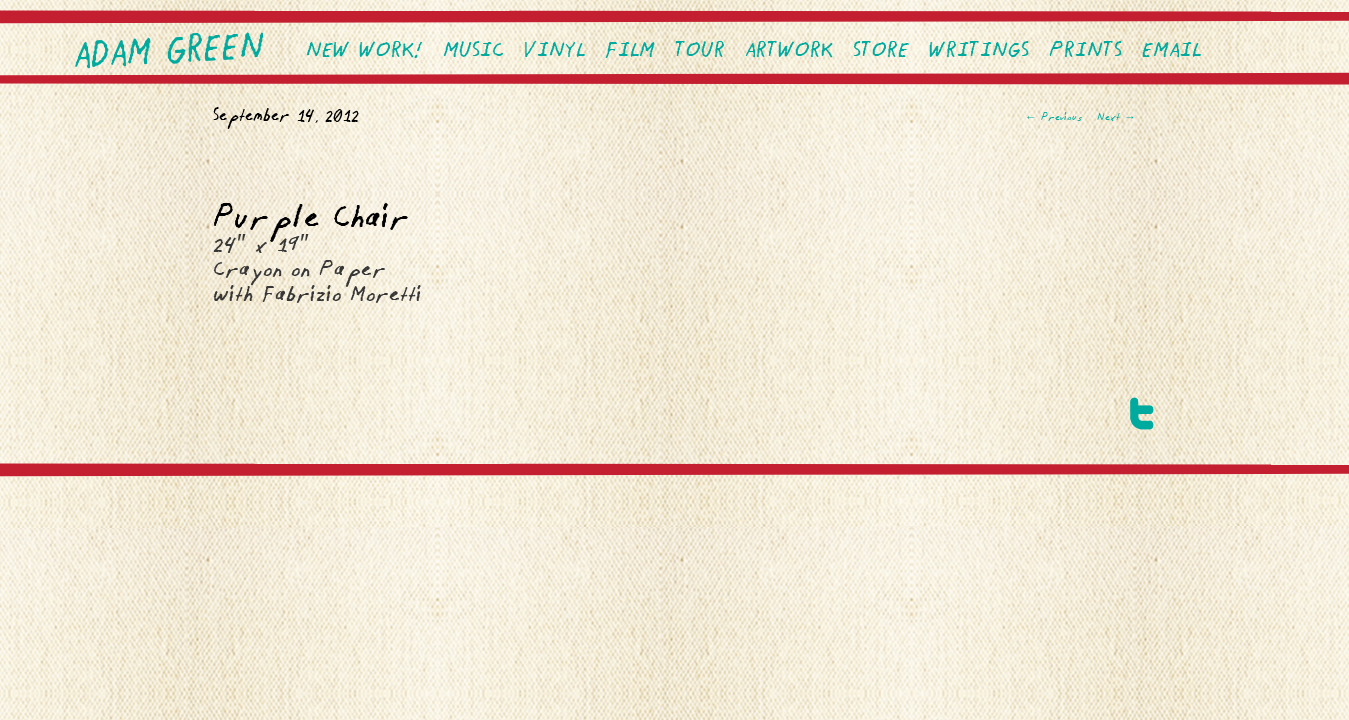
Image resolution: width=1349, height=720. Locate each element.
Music (473, 51)
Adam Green (170, 53)
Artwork (789, 51)
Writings (979, 51)
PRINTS (1085, 51)
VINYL (554, 51)
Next (1116, 118)
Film (630, 51)
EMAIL (1171, 51)
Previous (1053, 118)
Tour (700, 51)
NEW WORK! (364, 51)
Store (881, 51)
